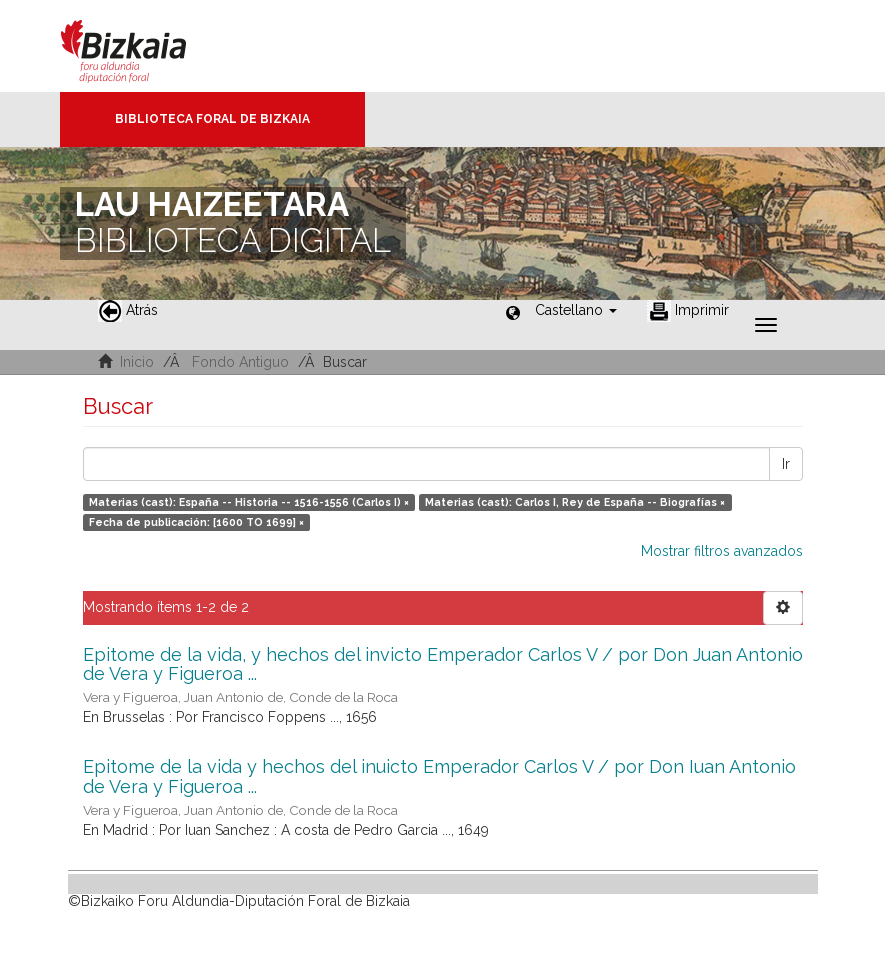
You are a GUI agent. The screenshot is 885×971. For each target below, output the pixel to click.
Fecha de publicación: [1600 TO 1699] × (196, 522)
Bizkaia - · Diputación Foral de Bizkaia (144, 46)
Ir (786, 464)
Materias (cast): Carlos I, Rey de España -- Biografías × (575, 502)
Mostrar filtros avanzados (722, 551)
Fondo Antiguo (240, 362)
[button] (576, 310)
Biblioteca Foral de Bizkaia (212, 119)
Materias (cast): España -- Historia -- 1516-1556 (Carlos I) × (249, 502)
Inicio (137, 362)
